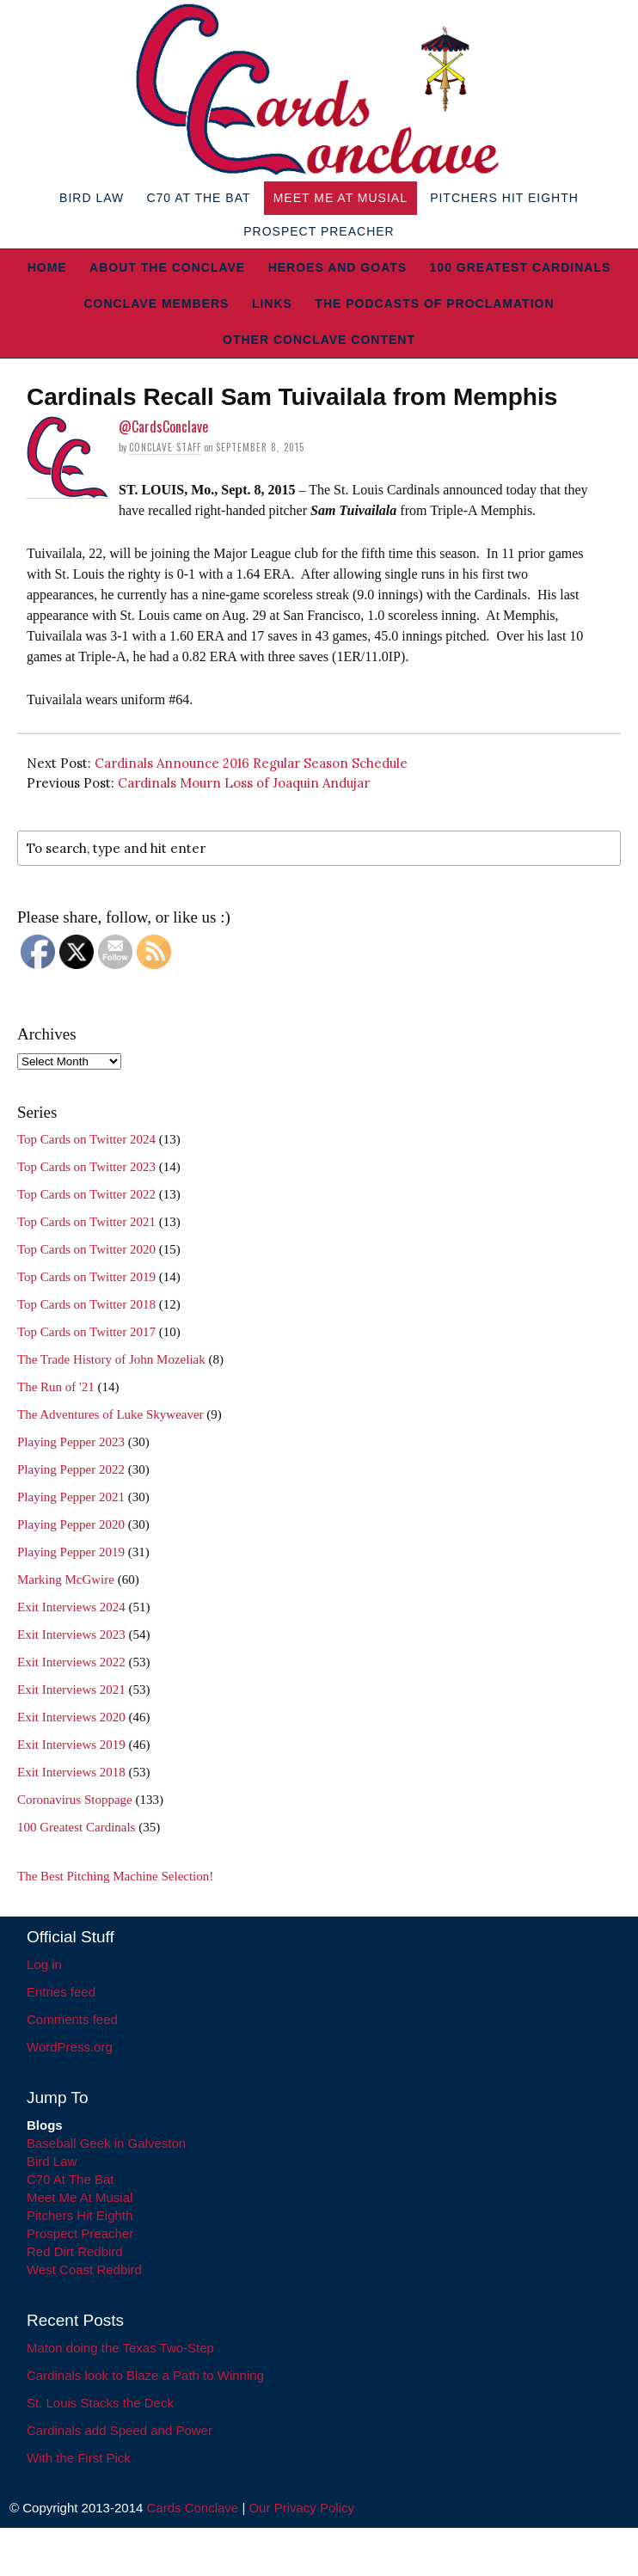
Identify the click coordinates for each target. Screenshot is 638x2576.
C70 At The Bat (198, 198)
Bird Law (91, 198)
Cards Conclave (193, 2507)
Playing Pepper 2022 (71, 1469)
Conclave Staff (165, 447)
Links (272, 303)
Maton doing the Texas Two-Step (120, 2347)
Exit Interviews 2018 (71, 1772)
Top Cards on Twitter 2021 (86, 1222)
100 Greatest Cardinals (520, 267)
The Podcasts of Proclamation (434, 303)
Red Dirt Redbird (75, 2251)
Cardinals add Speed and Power (119, 2430)
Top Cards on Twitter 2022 (86, 1194)
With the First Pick (79, 2457)
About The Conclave (167, 267)
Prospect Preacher (318, 231)
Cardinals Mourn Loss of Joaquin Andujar (244, 783)
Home (47, 267)
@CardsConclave (163, 426)
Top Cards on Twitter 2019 (86, 1277)
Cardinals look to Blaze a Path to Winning (145, 2375)
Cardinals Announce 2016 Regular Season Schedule (251, 763)
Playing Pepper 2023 (71, 1442)
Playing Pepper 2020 (71, 1524)
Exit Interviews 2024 (71, 1607)
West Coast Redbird (84, 2269)
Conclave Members (156, 303)
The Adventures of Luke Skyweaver (110, 1414)
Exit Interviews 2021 (71, 1689)
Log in (44, 1964)
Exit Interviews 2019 (71, 1744)
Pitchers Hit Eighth (504, 198)
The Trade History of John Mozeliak (111, 1359)
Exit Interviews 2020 (71, 1717)
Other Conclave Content (319, 340)
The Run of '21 (56, 1387)
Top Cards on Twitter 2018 (86, 1304)
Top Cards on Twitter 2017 (86, 1332)
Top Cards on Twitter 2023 (86, 1167)
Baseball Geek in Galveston (106, 2143)
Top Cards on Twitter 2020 (86, 1249)
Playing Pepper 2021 (71, 1497)
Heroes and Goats (337, 267)
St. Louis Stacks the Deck (100, 2402)
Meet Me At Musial (340, 198)
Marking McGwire (65, 1579)
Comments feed (72, 2019)
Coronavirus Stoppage (74, 1799)
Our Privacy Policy (301, 2507)
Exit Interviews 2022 (71, 1662)
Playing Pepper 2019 (71, 1552)
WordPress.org (70, 2046)
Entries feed (61, 1991)
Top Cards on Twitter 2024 (86, 1139)
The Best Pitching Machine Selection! (115, 1876)
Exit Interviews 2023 (71, 1634)
